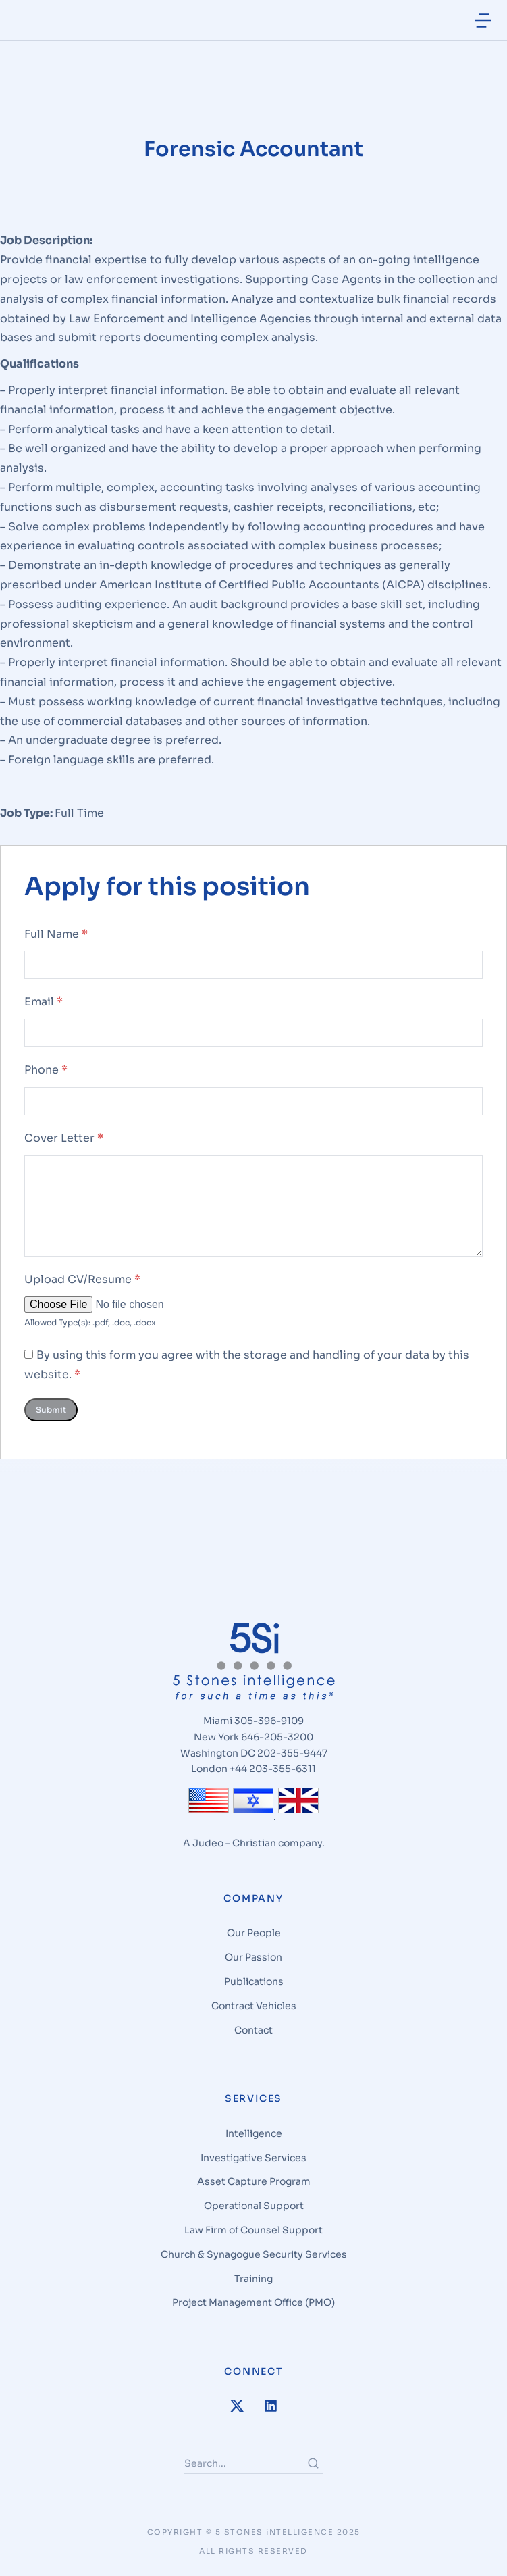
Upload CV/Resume (82, 1285)
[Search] (313, 2469)
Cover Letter (63, 1144)
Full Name (56, 940)
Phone (46, 1076)
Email (43, 1008)
